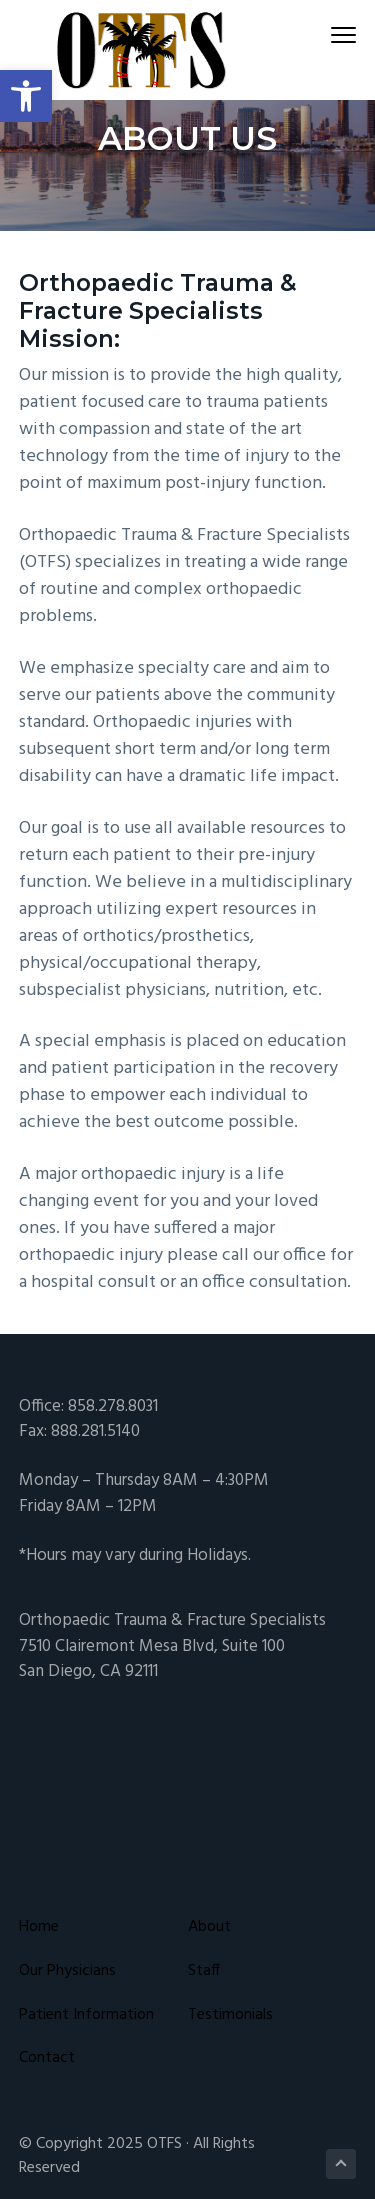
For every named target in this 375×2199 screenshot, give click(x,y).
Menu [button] (334, 34)
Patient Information (86, 2015)
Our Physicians (67, 1971)
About (209, 1927)
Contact (47, 2058)
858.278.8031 (113, 1406)
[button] (26, 96)
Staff (204, 1971)
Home (39, 1927)
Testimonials (230, 2015)
